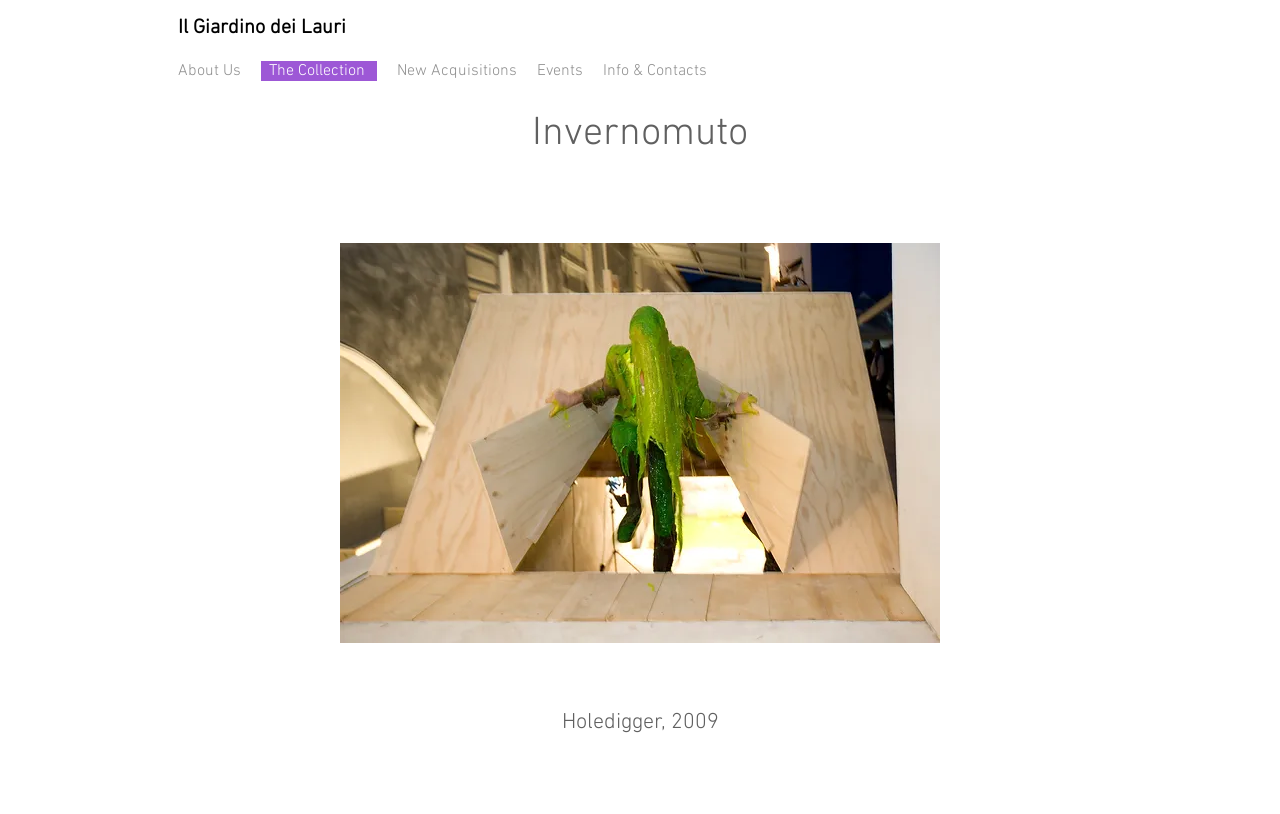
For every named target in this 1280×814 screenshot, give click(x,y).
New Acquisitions (457, 71)
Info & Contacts (655, 71)
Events (560, 71)
